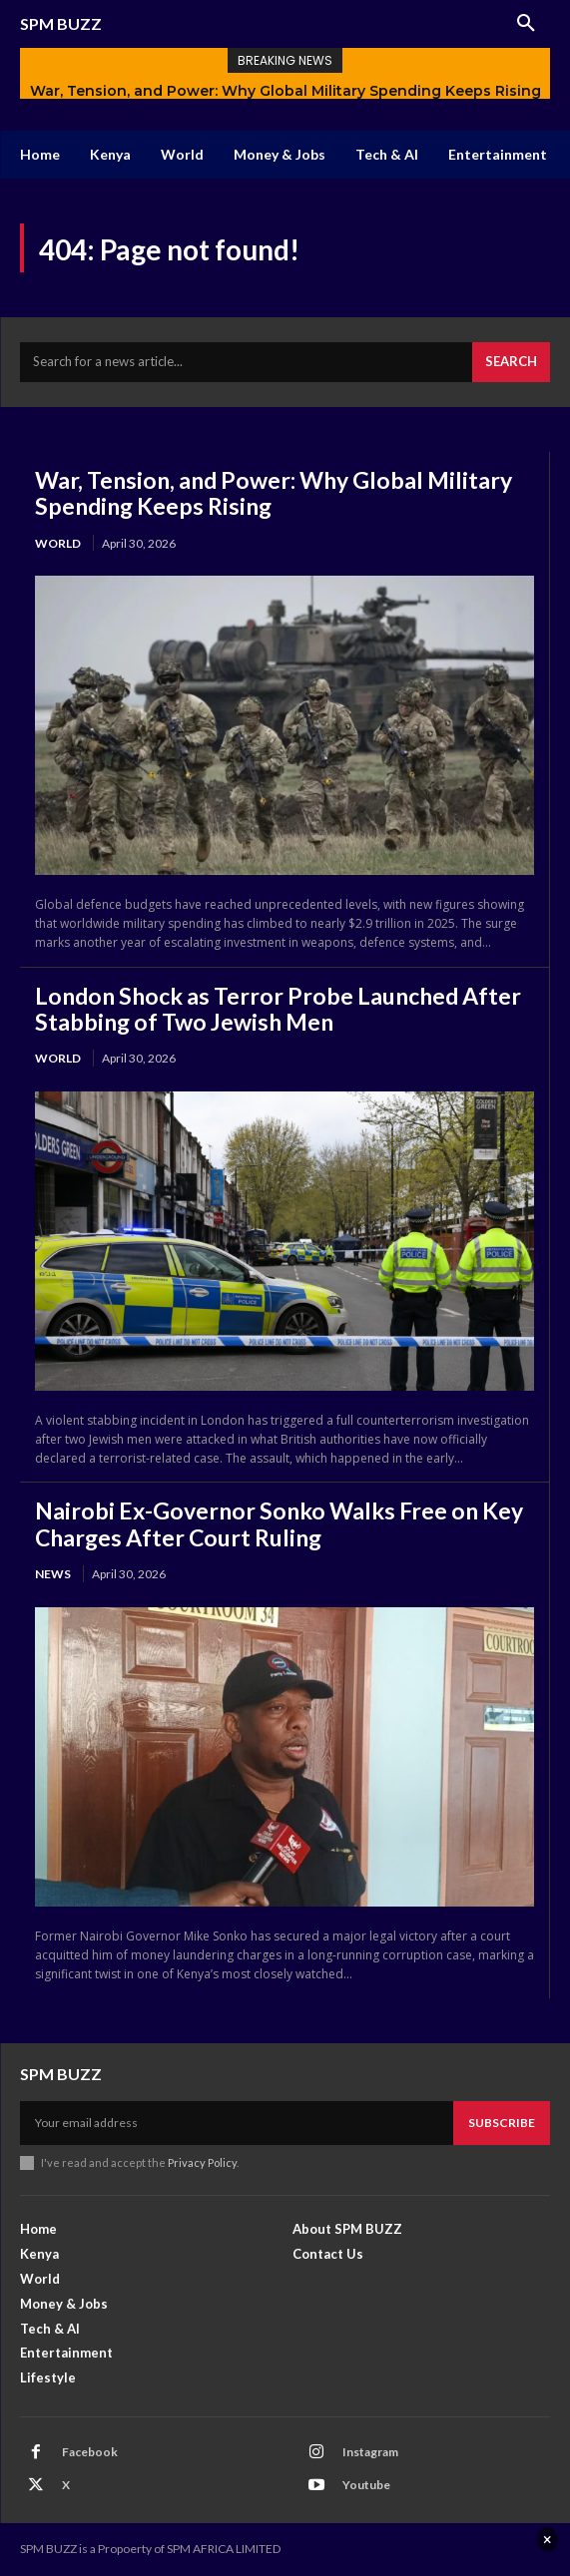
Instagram (370, 2451)
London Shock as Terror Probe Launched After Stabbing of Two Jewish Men (278, 1009)
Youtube (366, 2484)
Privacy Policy (202, 2162)
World (58, 543)
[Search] (511, 362)
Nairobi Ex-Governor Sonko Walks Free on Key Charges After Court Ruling (279, 1523)
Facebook (90, 2451)
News (53, 1573)
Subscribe (501, 2122)
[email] (236, 2123)
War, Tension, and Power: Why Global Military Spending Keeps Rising (285, 91)
